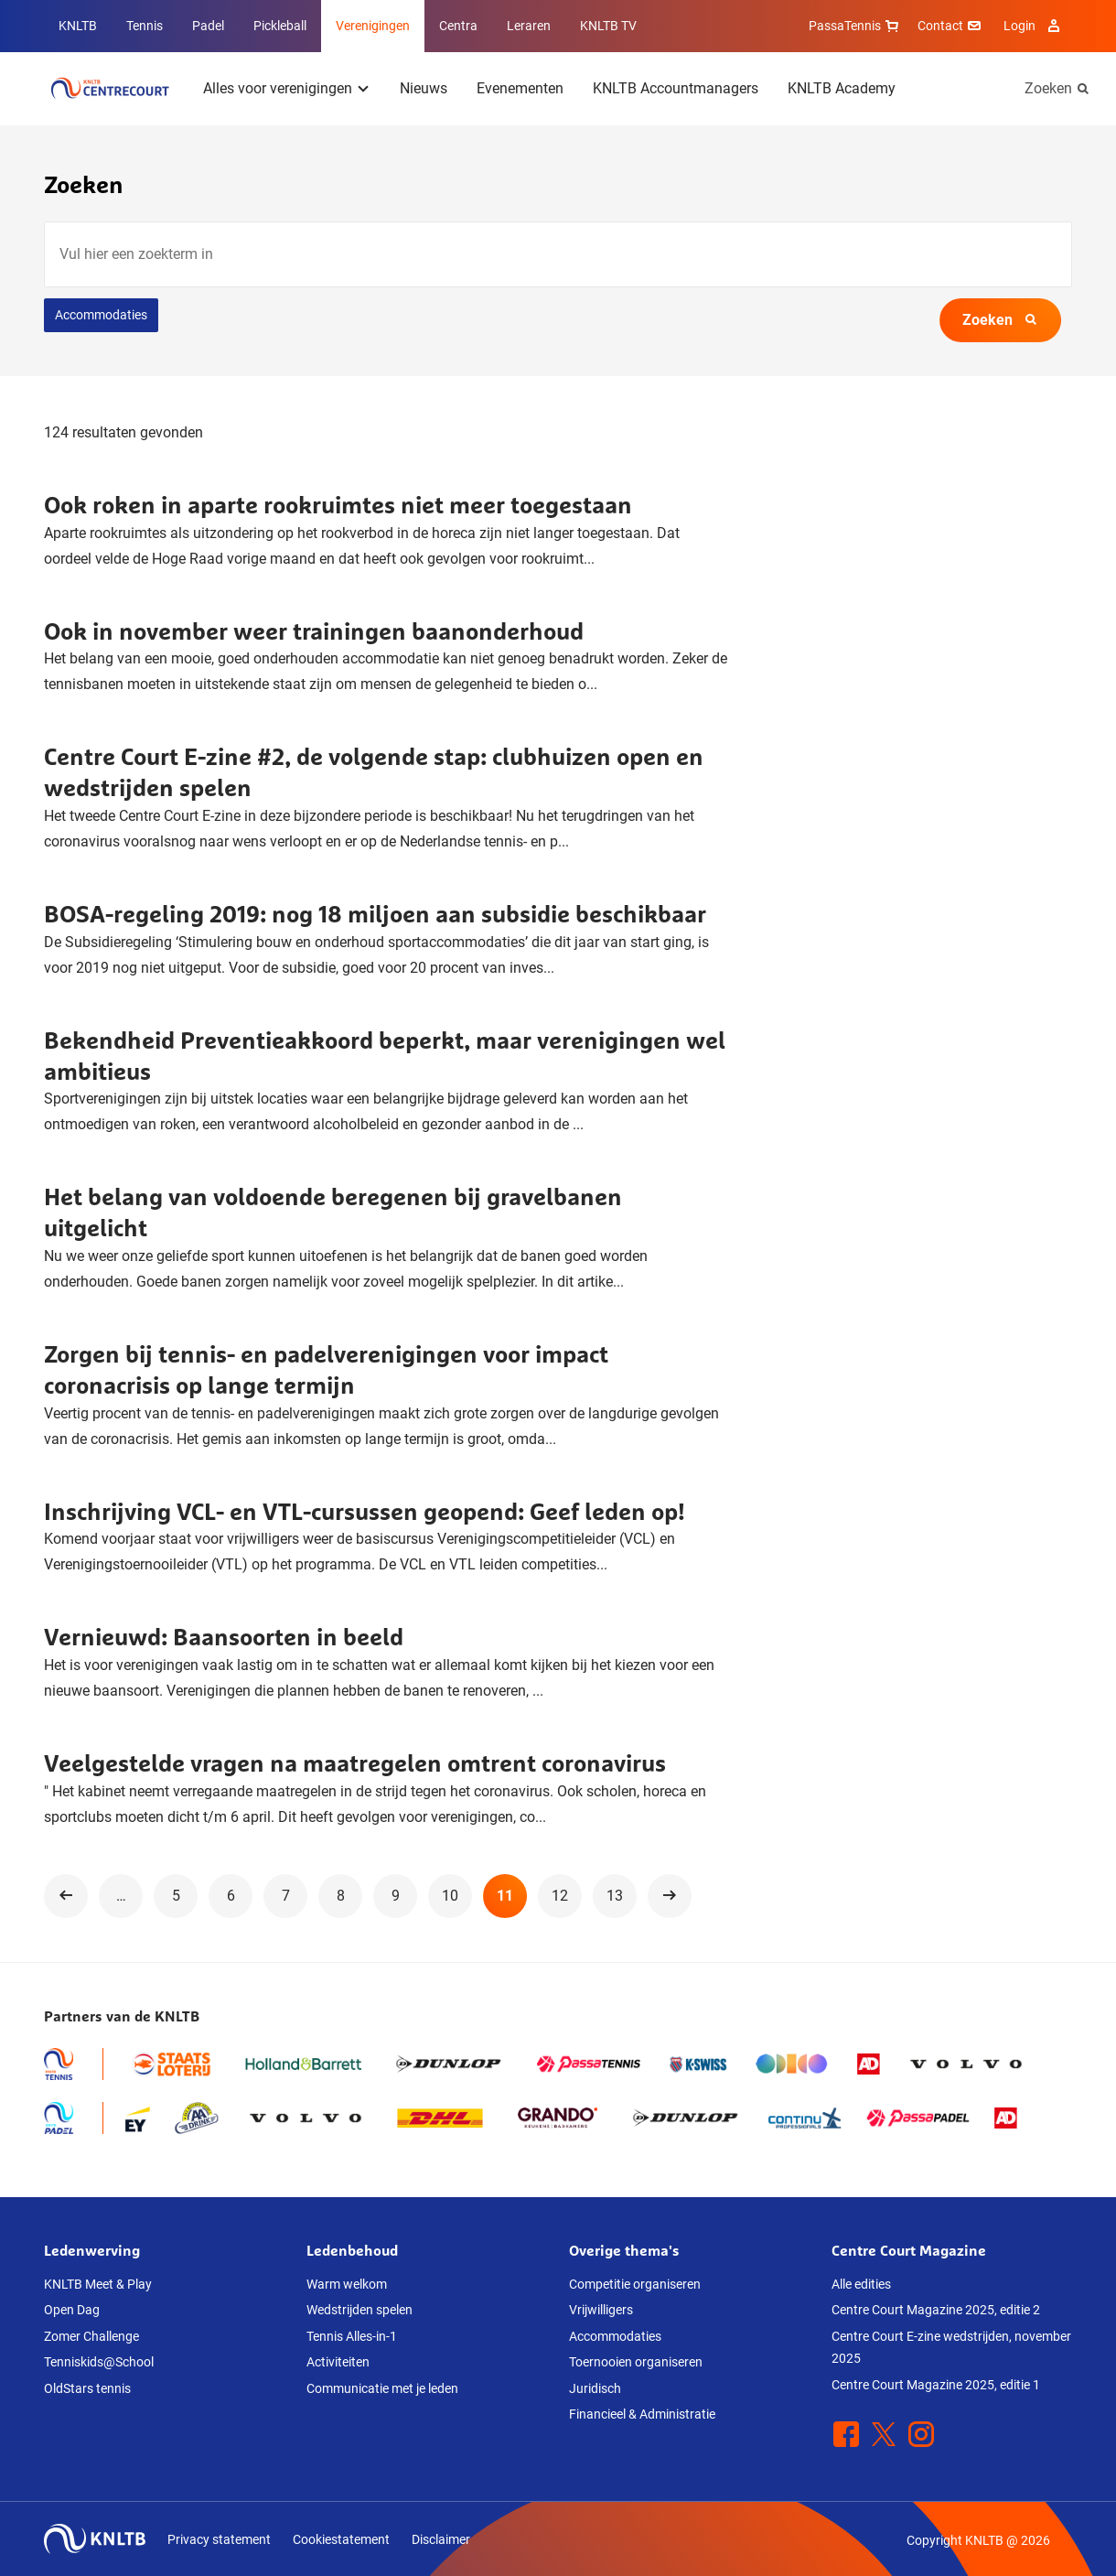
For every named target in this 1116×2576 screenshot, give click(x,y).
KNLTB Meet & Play (98, 2284)
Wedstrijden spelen (359, 2309)
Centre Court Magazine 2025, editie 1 (936, 2384)
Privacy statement (219, 2539)
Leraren (529, 25)
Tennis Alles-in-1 (351, 2336)
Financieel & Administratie (642, 2414)
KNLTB (78, 25)
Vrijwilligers (601, 2309)
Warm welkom (346, 2284)
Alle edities (861, 2284)
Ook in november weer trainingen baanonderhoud (314, 631)
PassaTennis (856, 25)
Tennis (144, 25)
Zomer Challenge (91, 2336)
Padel (208, 25)
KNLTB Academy (842, 88)
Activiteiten (338, 2362)
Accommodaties (101, 314)
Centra (458, 25)
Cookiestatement (341, 2539)
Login (1034, 25)
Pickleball (279, 25)
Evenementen (520, 88)
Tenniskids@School (99, 2362)
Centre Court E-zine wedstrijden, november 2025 (951, 2347)
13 (614, 1895)
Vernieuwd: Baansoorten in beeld (223, 1636)
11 (505, 1895)
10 (450, 1895)
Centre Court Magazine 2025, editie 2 (936, 2309)
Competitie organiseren (635, 2284)
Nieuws (423, 88)
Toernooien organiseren (636, 2362)
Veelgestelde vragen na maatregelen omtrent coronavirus (355, 1763)
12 (560, 1895)
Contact (951, 25)
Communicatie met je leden (382, 2388)
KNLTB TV (608, 25)
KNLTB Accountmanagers (675, 88)
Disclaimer (441, 2539)
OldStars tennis (87, 2388)
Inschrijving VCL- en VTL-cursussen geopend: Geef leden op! (364, 1511)
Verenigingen (373, 25)
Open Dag (72, 2309)
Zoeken (1048, 88)
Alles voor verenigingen (277, 88)
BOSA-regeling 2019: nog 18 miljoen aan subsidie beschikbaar (375, 914)
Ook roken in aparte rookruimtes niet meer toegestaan (338, 504)
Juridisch (595, 2388)
